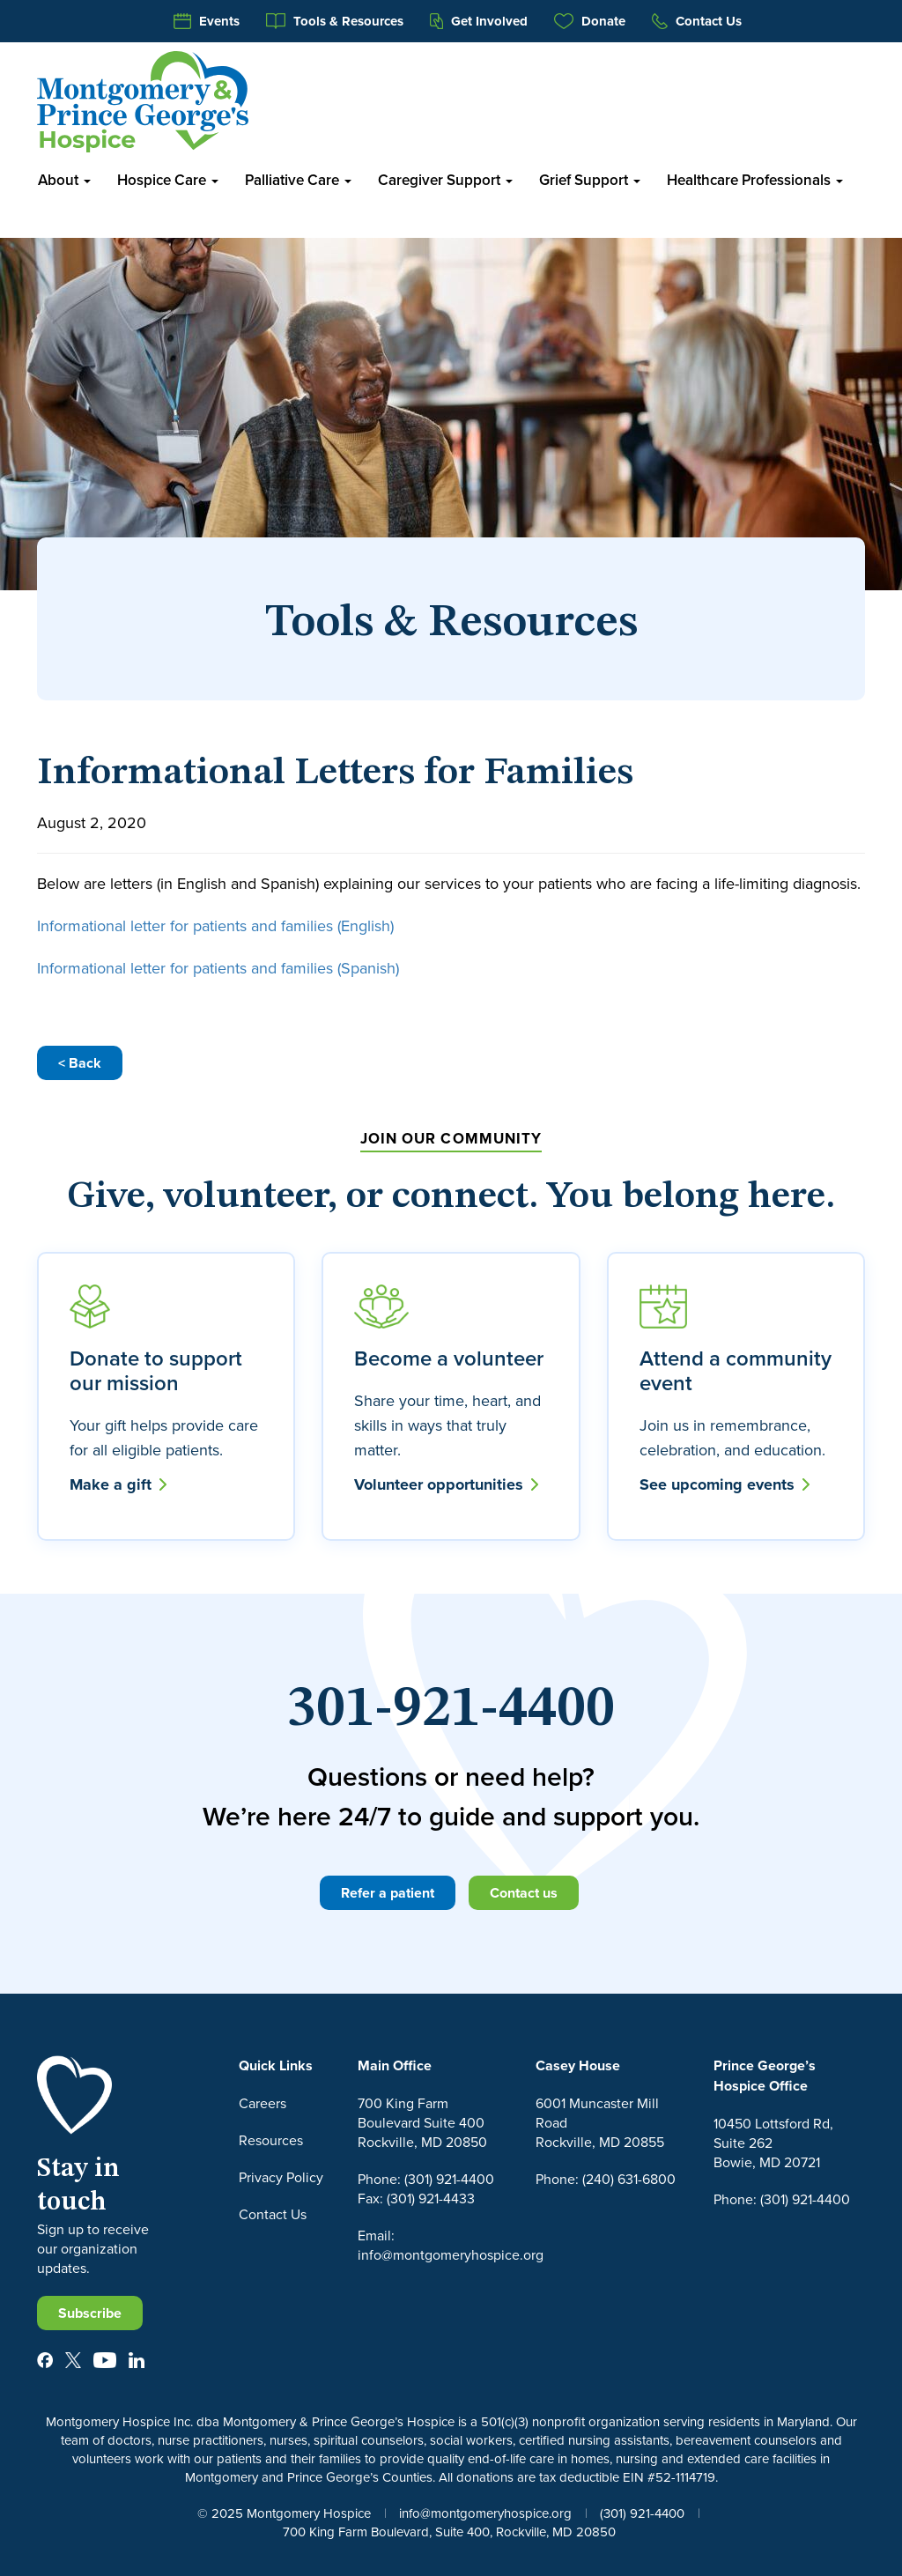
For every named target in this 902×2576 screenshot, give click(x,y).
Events (207, 21)
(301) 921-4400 (642, 2513)
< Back (79, 1063)
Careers (262, 2103)
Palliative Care (298, 179)
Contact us (524, 1893)
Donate (589, 21)
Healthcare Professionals (755, 179)
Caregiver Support (445, 179)
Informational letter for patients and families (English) (215, 925)
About (64, 179)
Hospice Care (167, 179)
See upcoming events (725, 1484)
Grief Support (589, 179)
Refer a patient (387, 1893)
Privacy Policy (281, 2177)
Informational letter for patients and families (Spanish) (218, 968)
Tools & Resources (334, 21)
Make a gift (118, 1484)
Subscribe (90, 2313)
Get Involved (479, 21)
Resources (271, 2140)
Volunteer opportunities (446, 1484)
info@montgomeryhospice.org (485, 2513)
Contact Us (697, 21)
